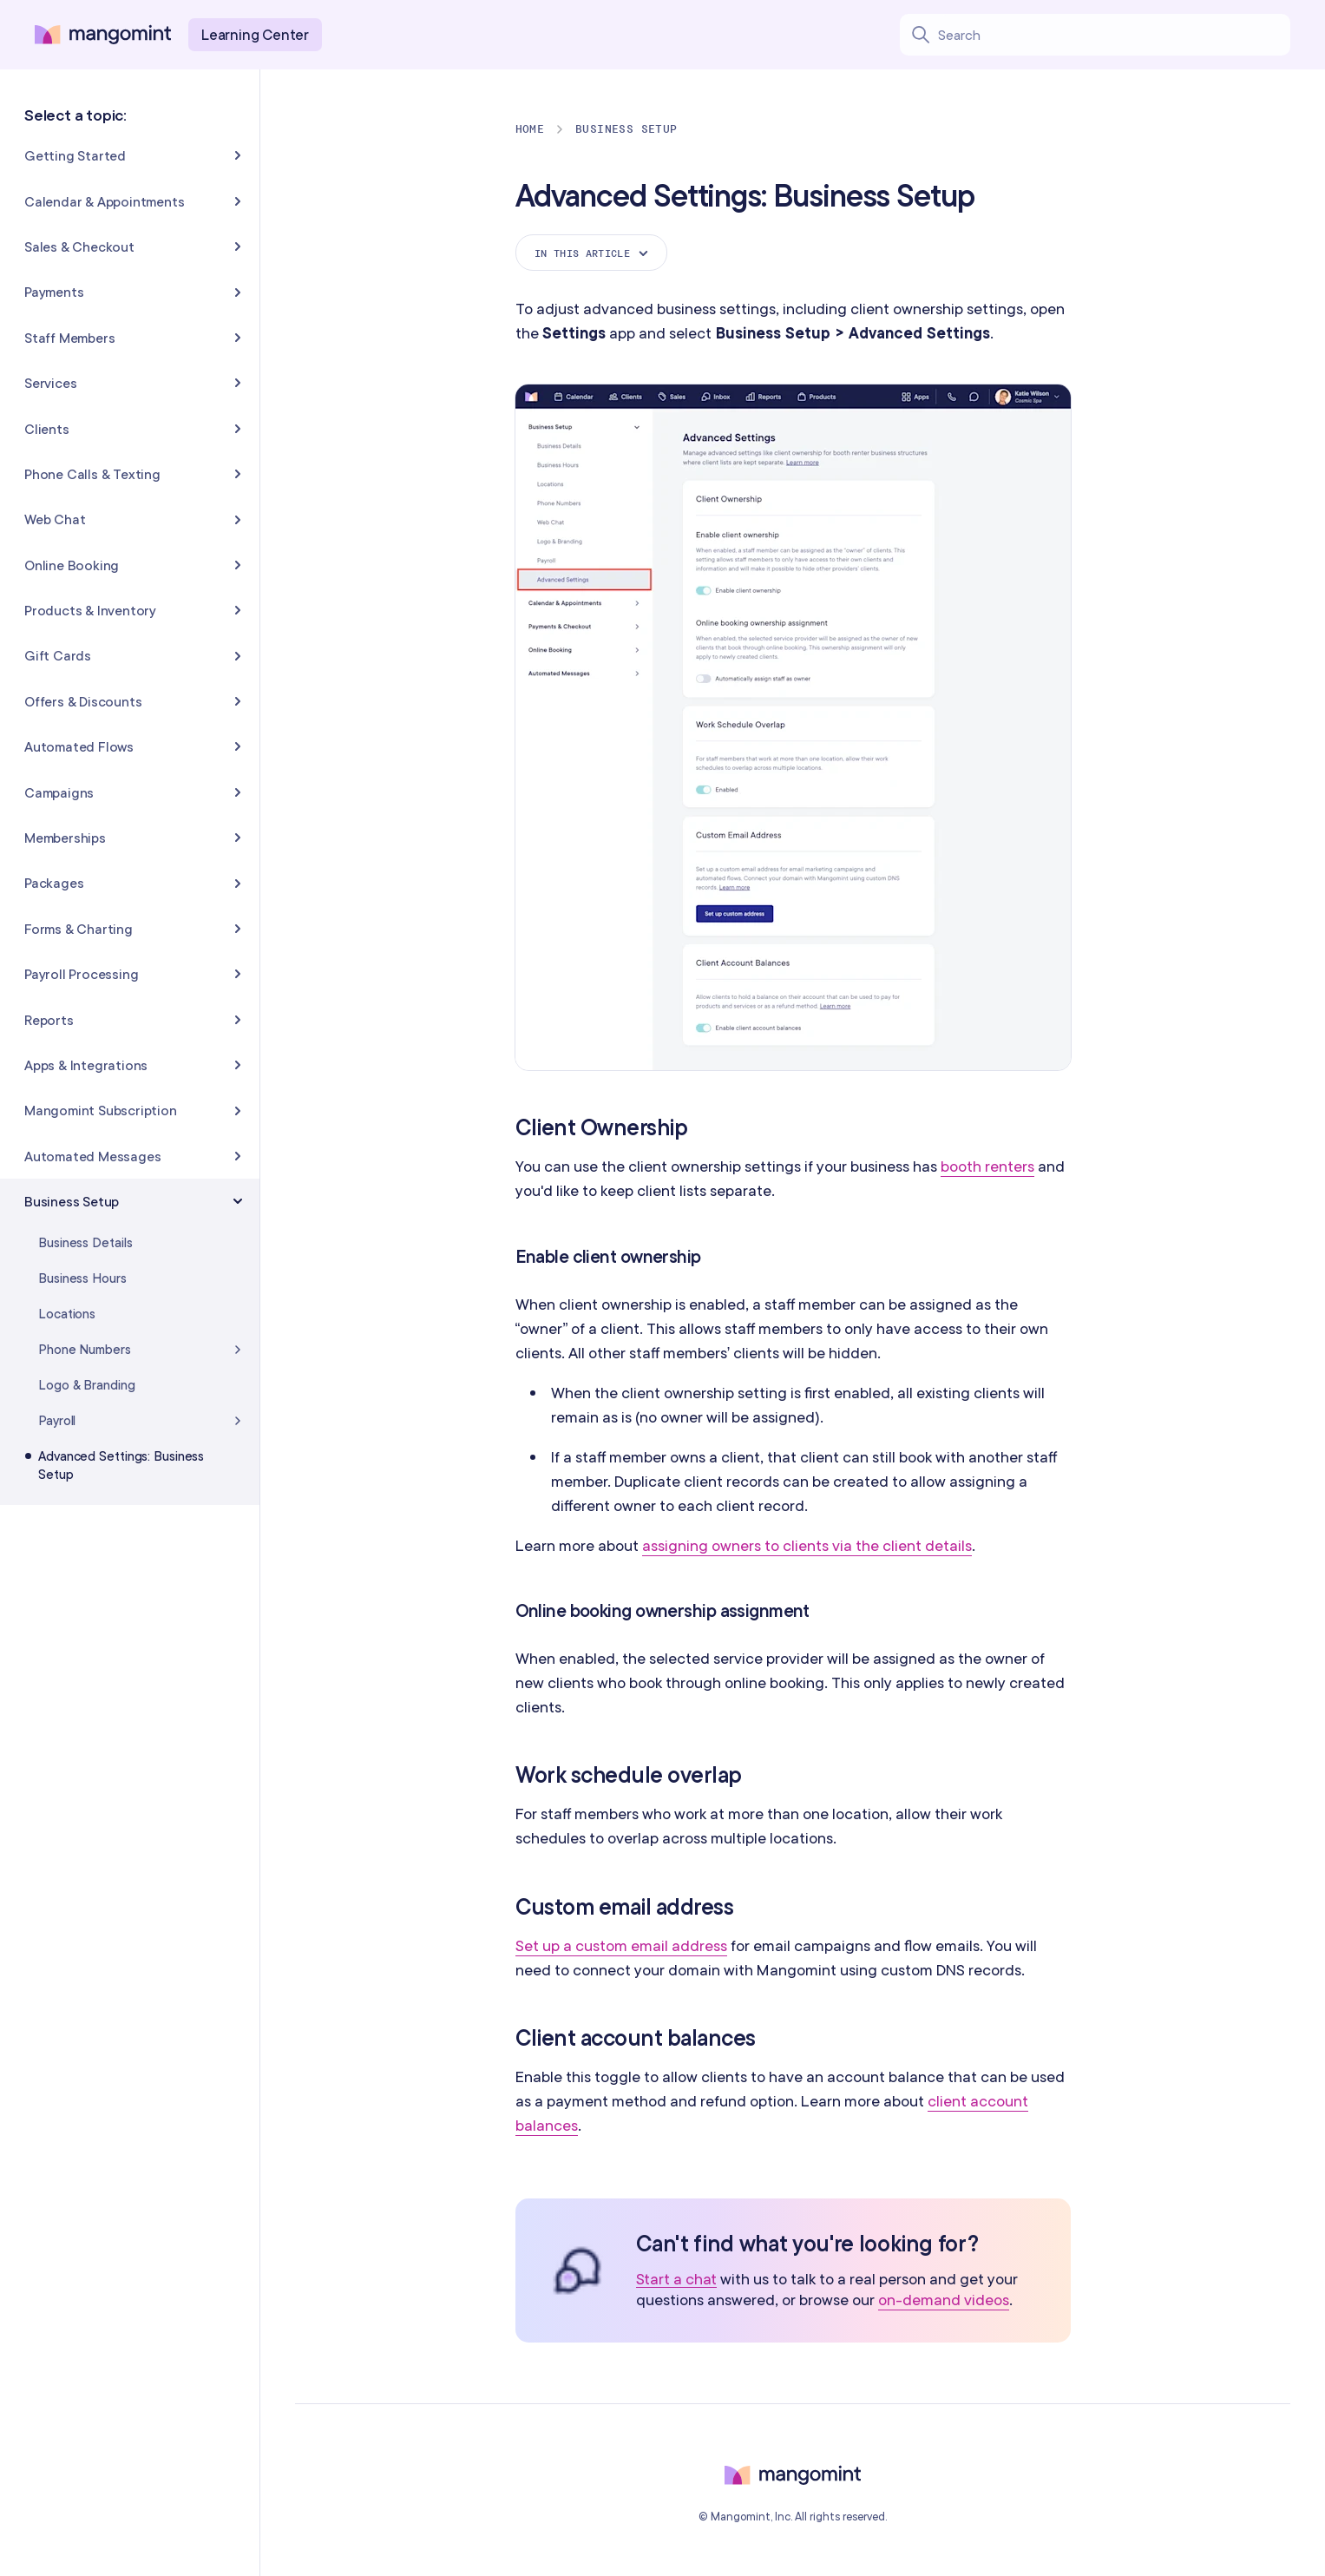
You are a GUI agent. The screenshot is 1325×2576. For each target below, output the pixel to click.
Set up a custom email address (621, 1945)
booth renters (987, 1166)
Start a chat (677, 2279)
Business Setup (626, 129)
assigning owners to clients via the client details (807, 1545)
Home (530, 129)
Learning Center (255, 34)
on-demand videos (943, 2300)
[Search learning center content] (1113, 35)
